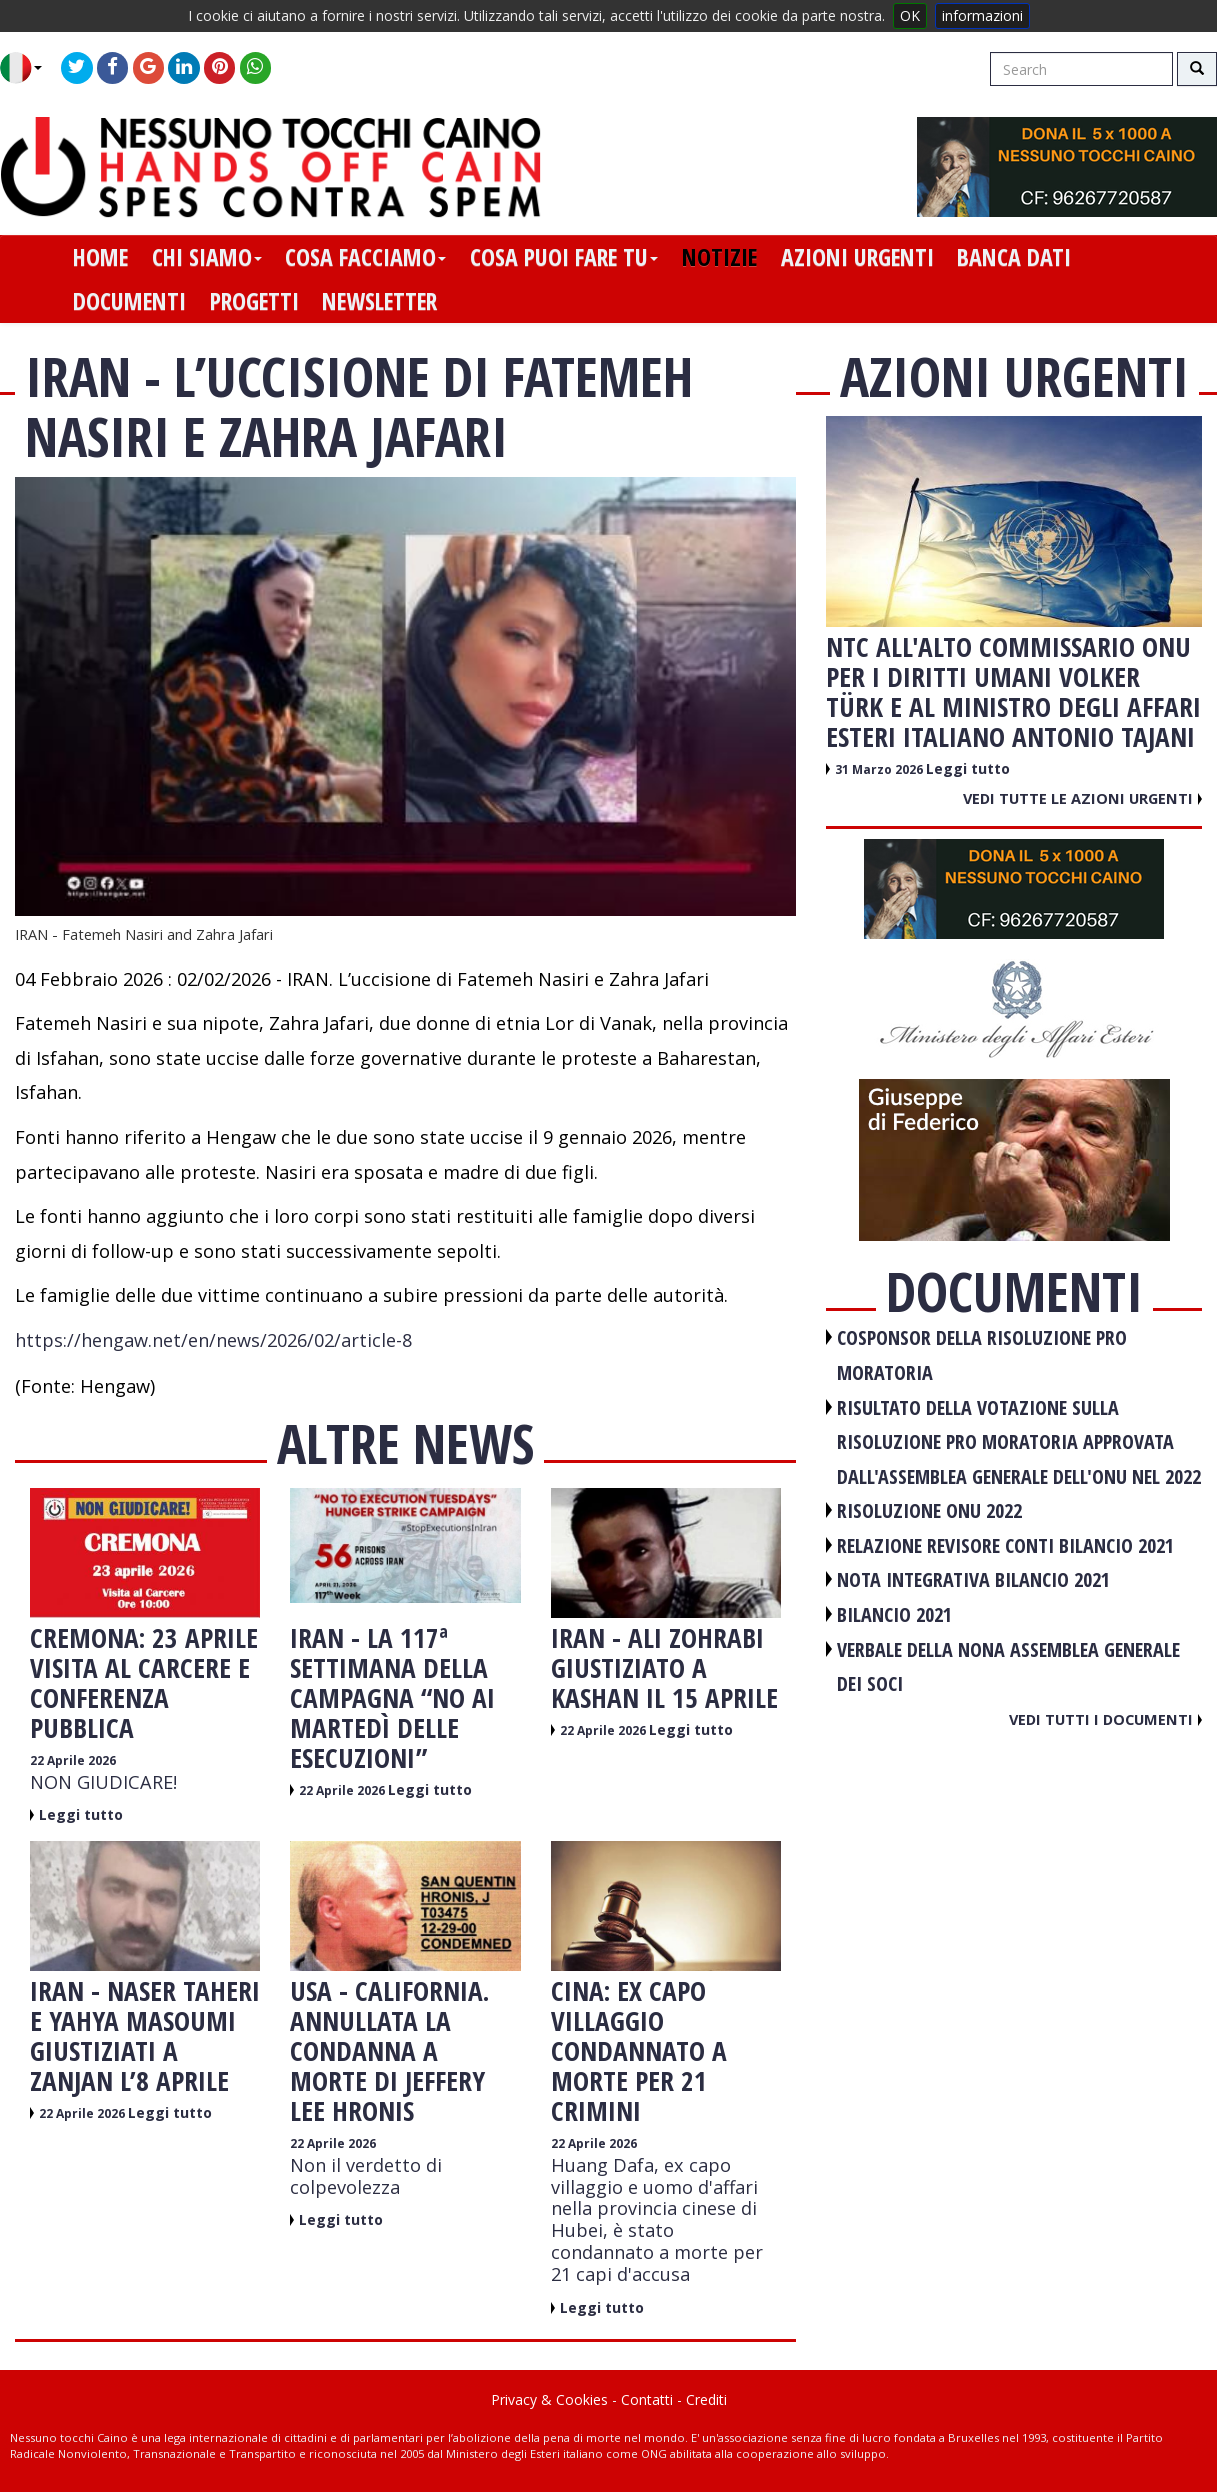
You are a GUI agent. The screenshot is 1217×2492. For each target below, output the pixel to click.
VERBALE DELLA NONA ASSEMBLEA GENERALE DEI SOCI (1008, 1667)
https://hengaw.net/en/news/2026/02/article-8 (213, 1340)
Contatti (647, 2399)
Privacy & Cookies (549, 2399)
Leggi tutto (81, 1814)
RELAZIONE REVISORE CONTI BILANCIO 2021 (1005, 1545)
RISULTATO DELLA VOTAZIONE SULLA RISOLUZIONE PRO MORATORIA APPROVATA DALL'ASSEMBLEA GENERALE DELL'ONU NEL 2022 (1019, 1442)
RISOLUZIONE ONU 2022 (929, 1510)
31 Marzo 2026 (880, 769)
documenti (129, 301)
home (100, 257)
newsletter (379, 301)
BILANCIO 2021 (894, 1614)
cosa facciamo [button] (365, 257)
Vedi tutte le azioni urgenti (1082, 798)
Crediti (706, 2399)
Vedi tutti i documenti (1105, 1719)
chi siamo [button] (207, 257)
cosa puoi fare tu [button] (564, 257)
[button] (28, 68)
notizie (719, 257)
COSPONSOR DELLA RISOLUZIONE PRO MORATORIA (982, 1355)
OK (910, 15)
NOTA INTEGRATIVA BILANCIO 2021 (973, 1579)
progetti (254, 301)
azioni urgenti (857, 257)
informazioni (982, 15)
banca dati (1014, 257)
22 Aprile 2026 (73, 1760)
